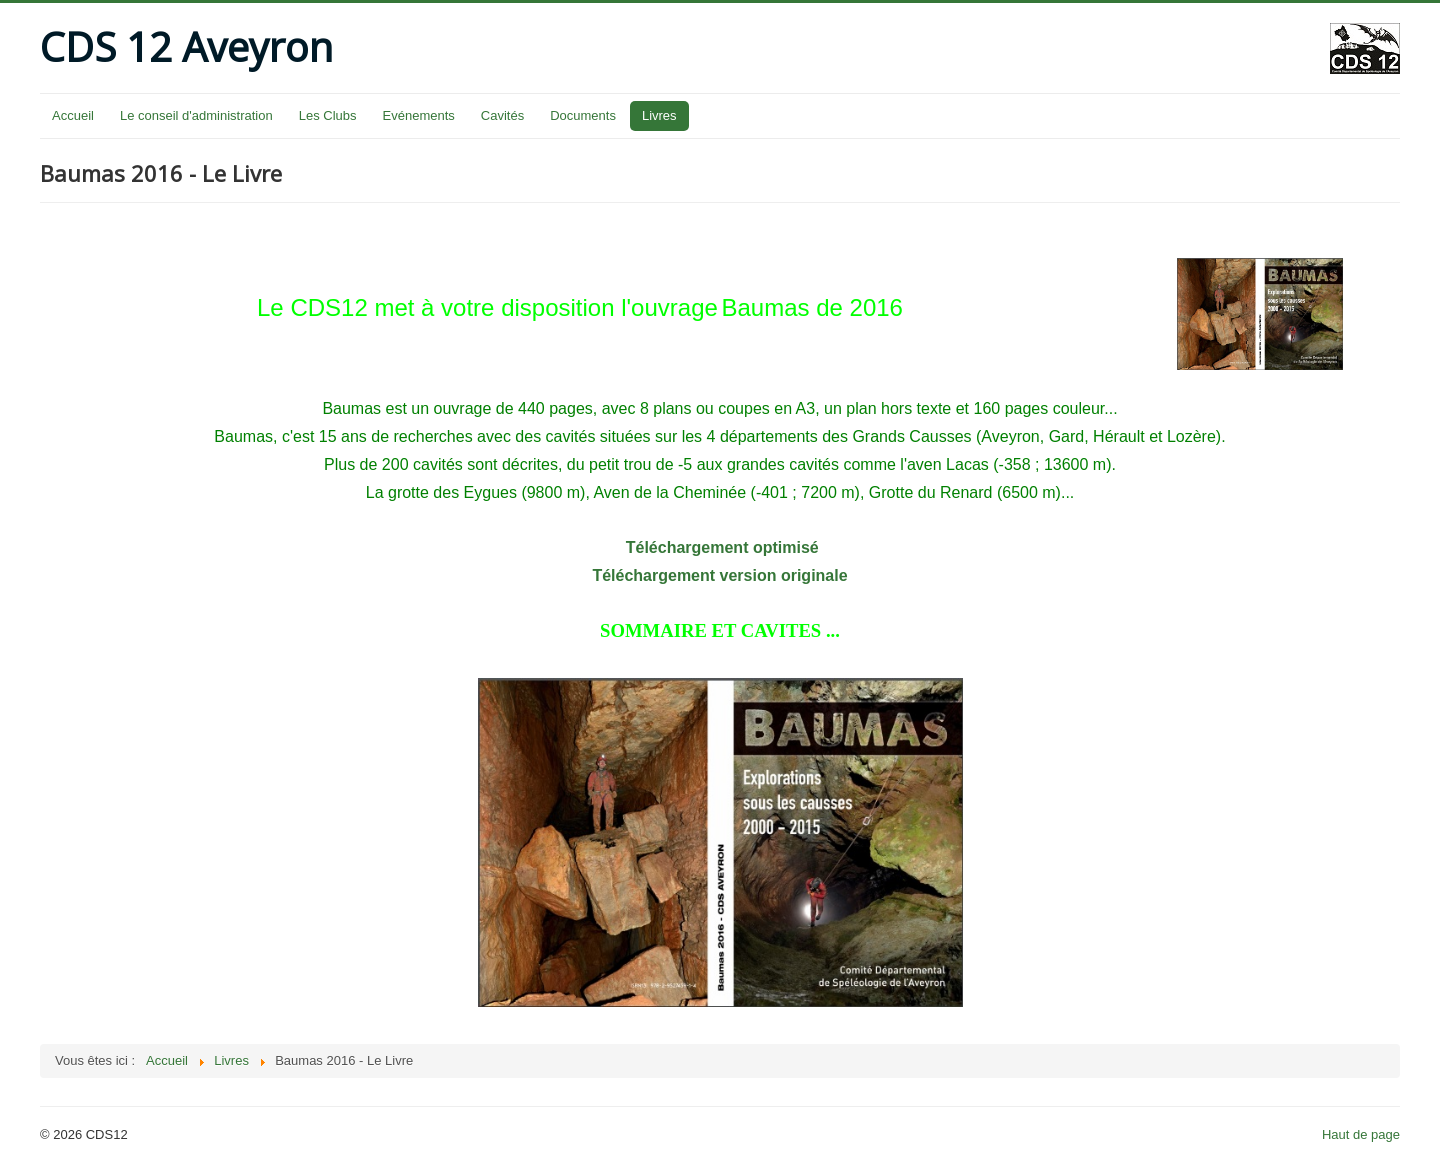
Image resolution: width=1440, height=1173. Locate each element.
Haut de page (1361, 1134)
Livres (659, 115)
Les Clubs (328, 115)
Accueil (73, 115)
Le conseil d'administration (196, 115)
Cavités (502, 115)
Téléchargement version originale (719, 575)
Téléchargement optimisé (719, 547)
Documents (583, 115)
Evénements (419, 115)
